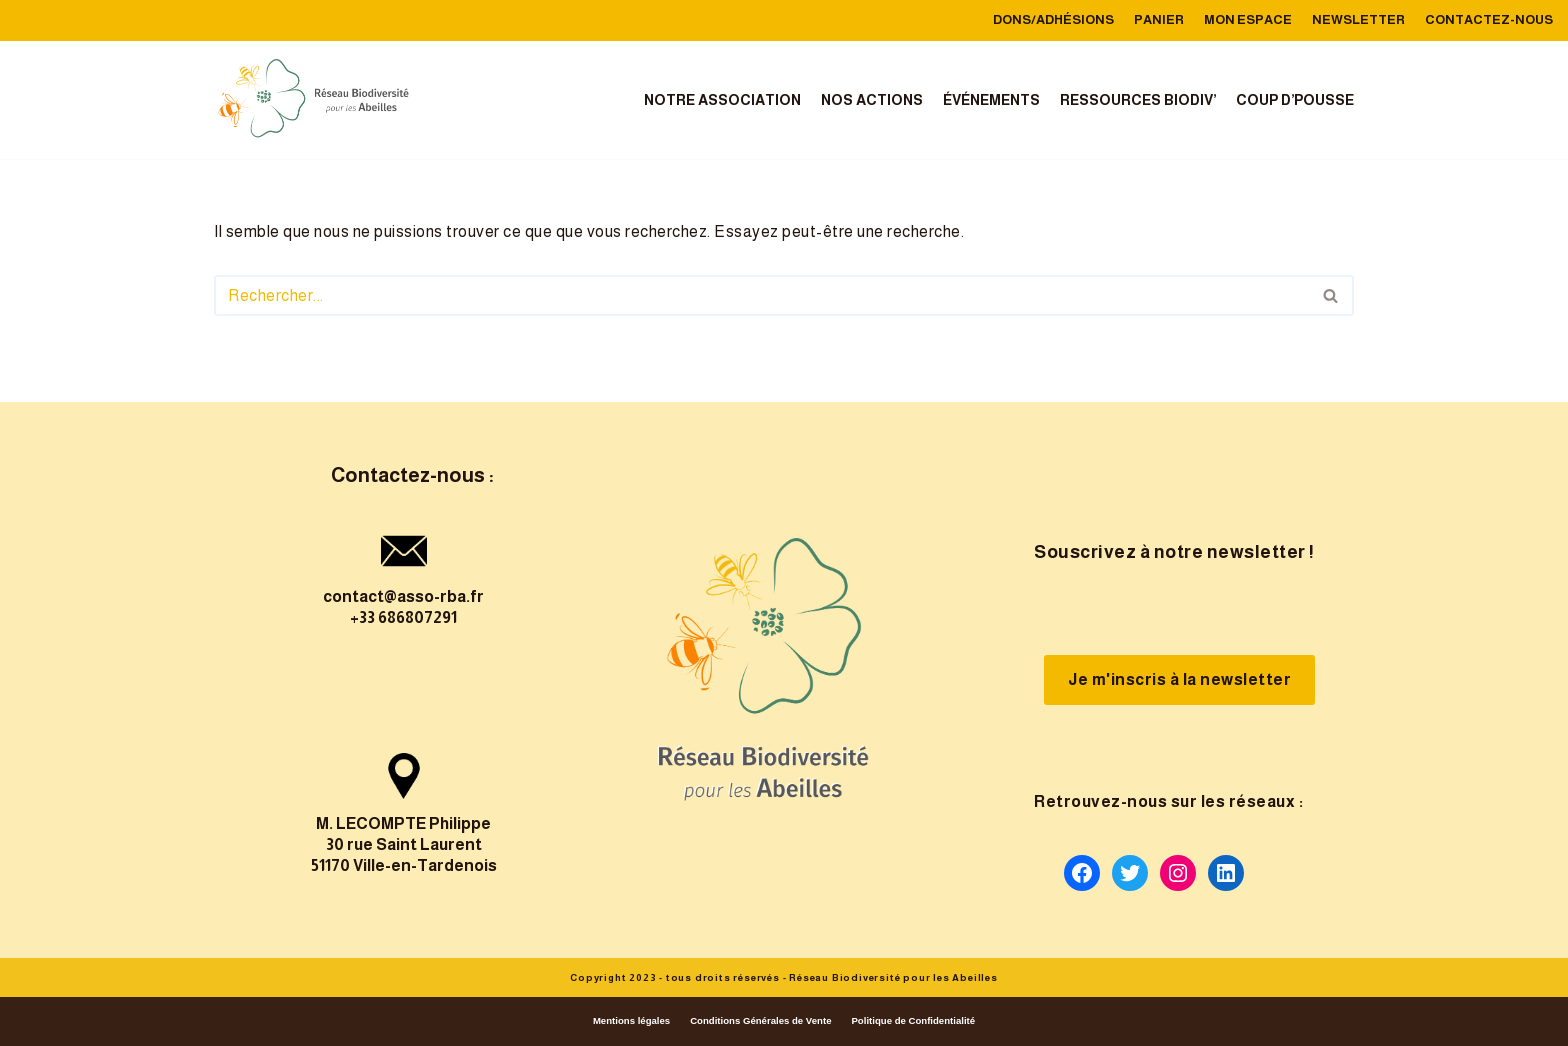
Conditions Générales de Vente (760, 1020)
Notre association (722, 100)
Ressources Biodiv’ (1138, 100)
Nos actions (872, 100)
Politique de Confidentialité (913, 1020)
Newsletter (1358, 19)
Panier (1159, 19)
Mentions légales (631, 1020)
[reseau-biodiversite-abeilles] (314, 100)
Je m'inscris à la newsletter (1179, 679)
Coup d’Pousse (1295, 100)
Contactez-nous (1489, 19)
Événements (991, 100)
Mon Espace (1248, 19)
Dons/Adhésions (1053, 19)
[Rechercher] (761, 295)
